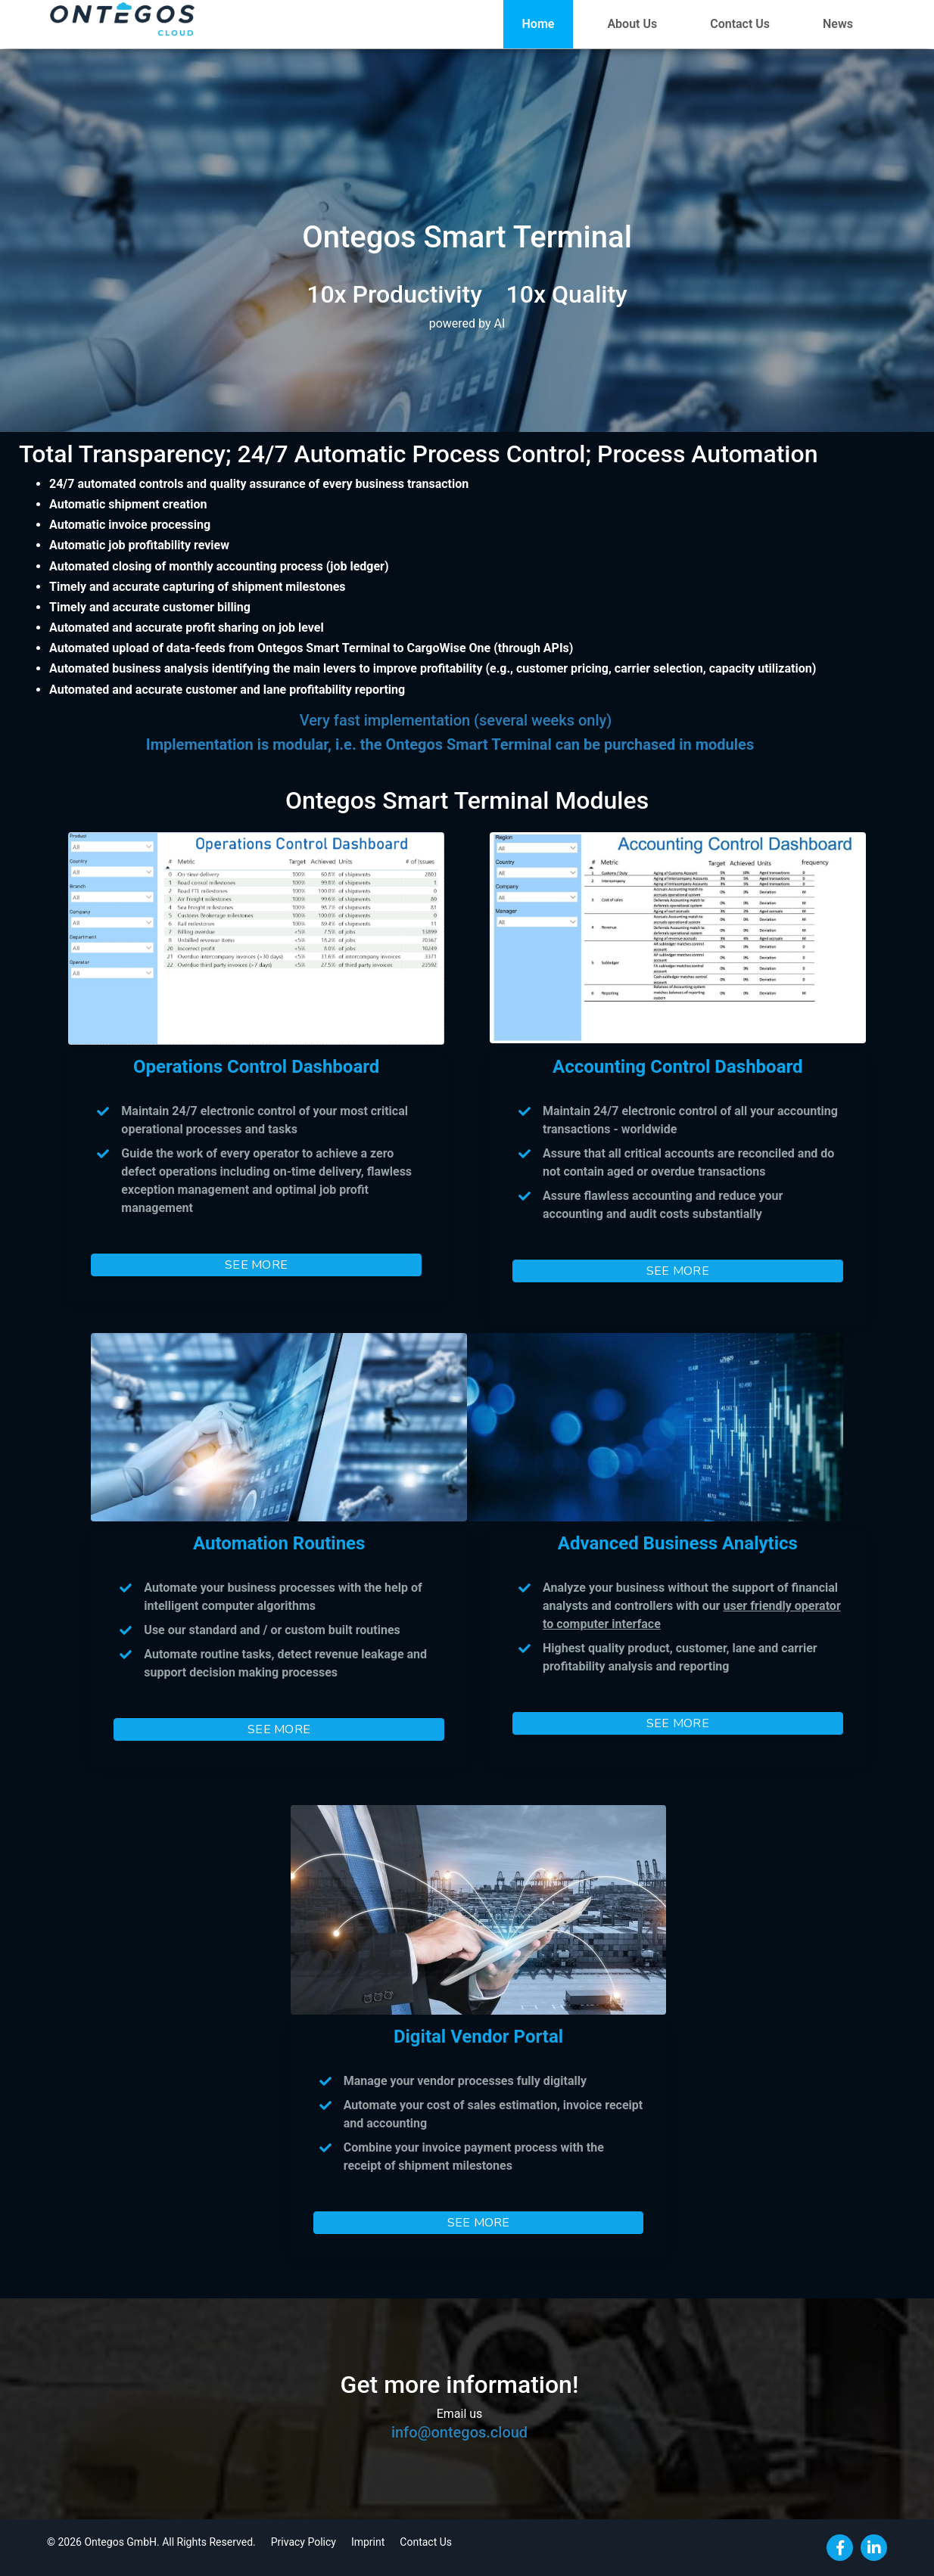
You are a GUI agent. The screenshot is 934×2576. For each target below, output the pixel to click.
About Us (632, 24)
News (838, 24)
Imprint (367, 2542)
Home (538, 24)
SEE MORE (256, 1265)
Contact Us (740, 24)
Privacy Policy (303, 2542)
